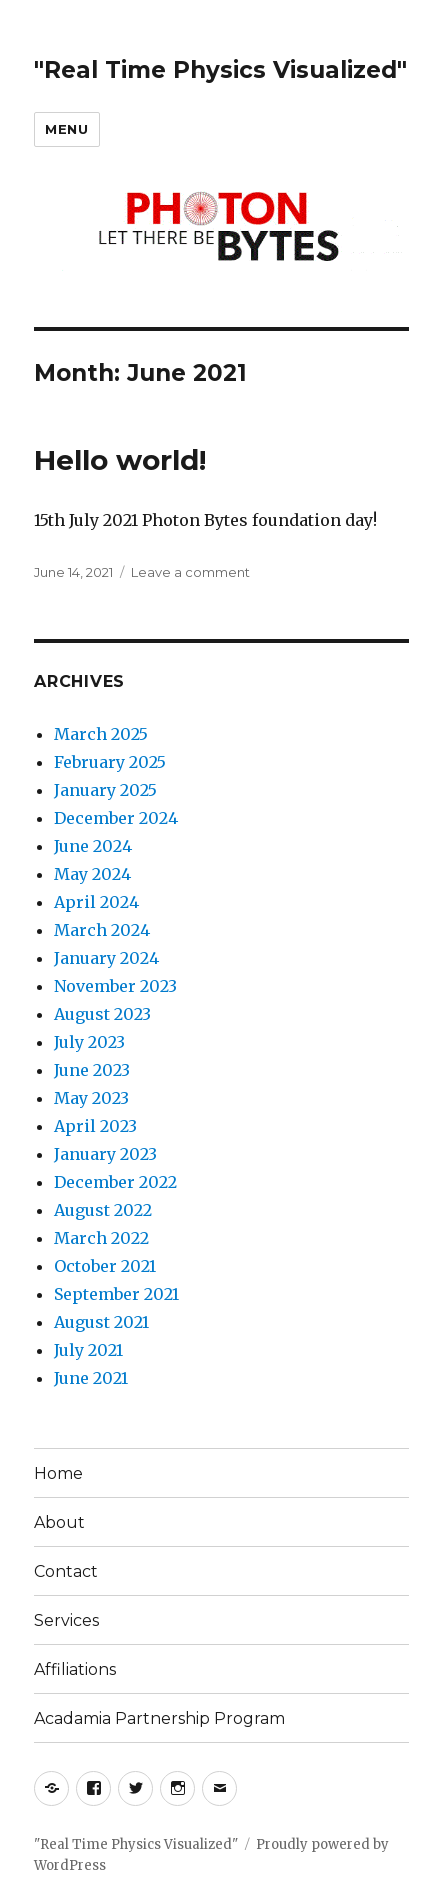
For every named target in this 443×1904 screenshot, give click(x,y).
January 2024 (106, 958)
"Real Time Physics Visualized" (220, 70)
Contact (66, 1571)
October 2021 (105, 1266)
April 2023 (95, 1126)
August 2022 (103, 1210)
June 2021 (91, 1378)
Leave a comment (190, 572)
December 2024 (116, 818)
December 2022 (115, 1182)
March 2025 (101, 734)
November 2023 (115, 986)
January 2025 (105, 790)
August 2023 (102, 1014)
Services (66, 1620)
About (59, 1522)
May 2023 (91, 1098)
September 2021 (116, 1294)
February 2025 (110, 762)
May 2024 (92, 874)
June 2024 (93, 846)
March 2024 (102, 930)
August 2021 (101, 1322)
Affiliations (75, 1669)
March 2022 (101, 1238)
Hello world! (120, 460)
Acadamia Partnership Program (159, 1718)
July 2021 (88, 1350)
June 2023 (92, 1070)
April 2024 (96, 902)
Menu (66, 129)
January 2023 (105, 1154)
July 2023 (89, 1042)
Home (58, 1473)
